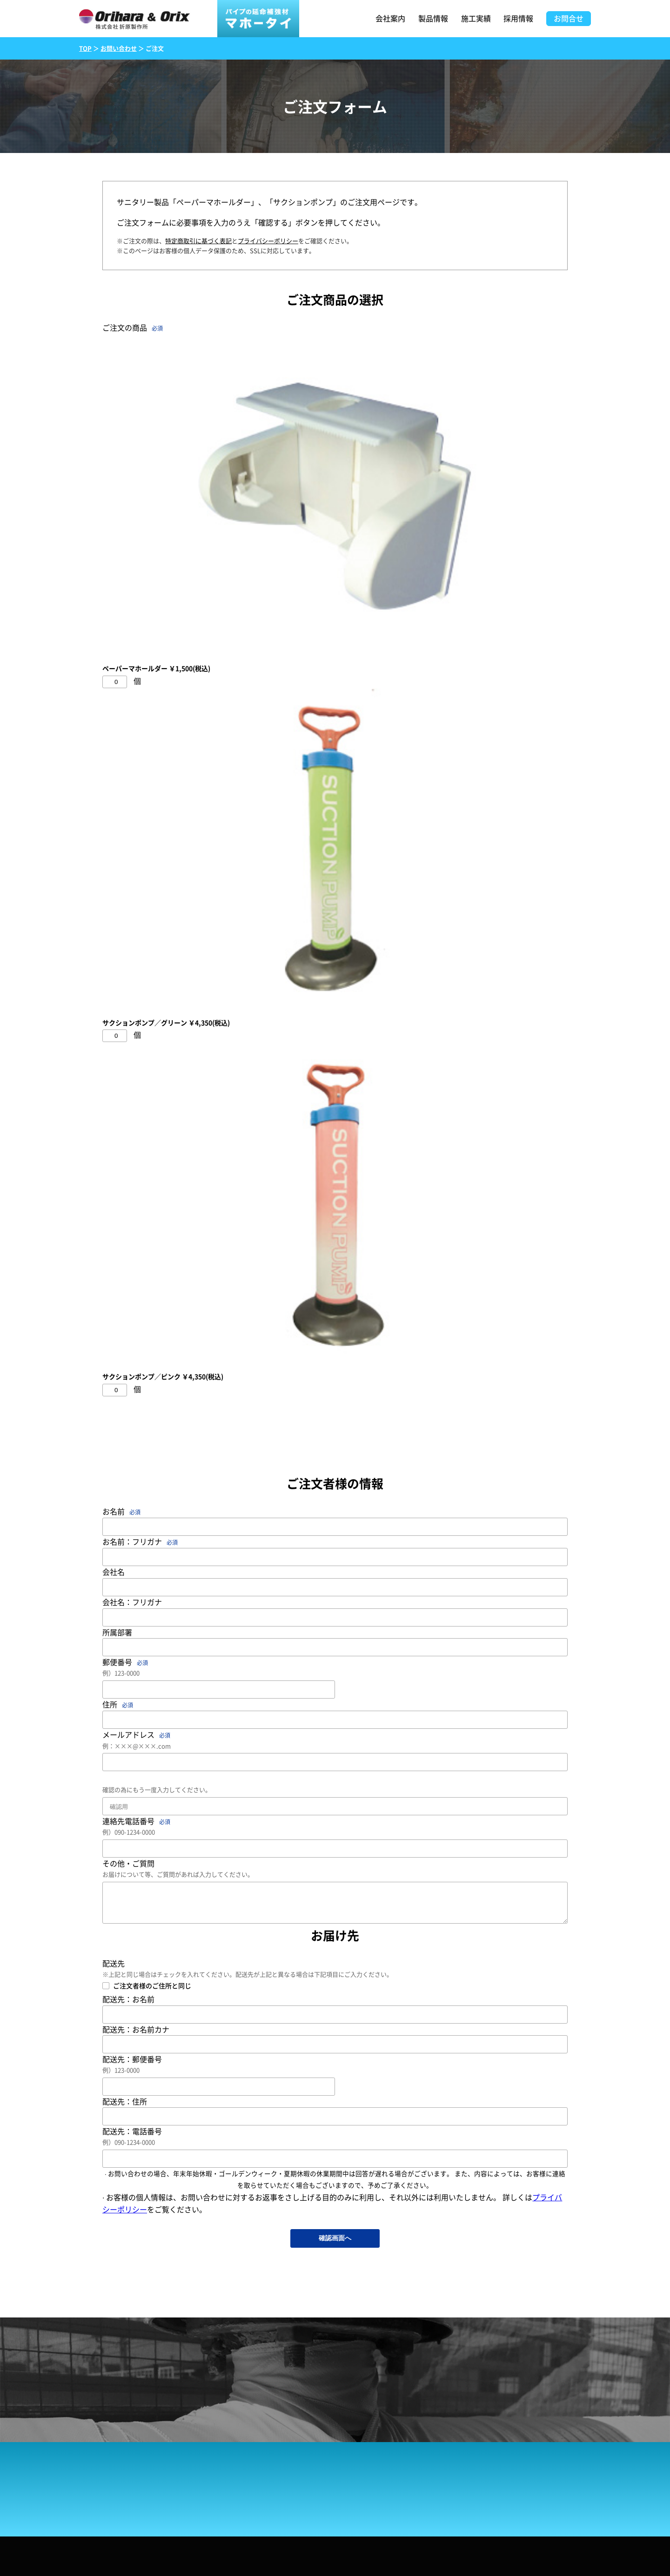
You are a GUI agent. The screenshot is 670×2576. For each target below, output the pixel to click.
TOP (85, 48)
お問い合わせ (118, 48)
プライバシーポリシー (268, 240)
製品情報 (433, 18)
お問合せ (568, 18)
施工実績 (476, 18)
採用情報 (518, 18)
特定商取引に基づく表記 (198, 240)
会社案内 (390, 18)
